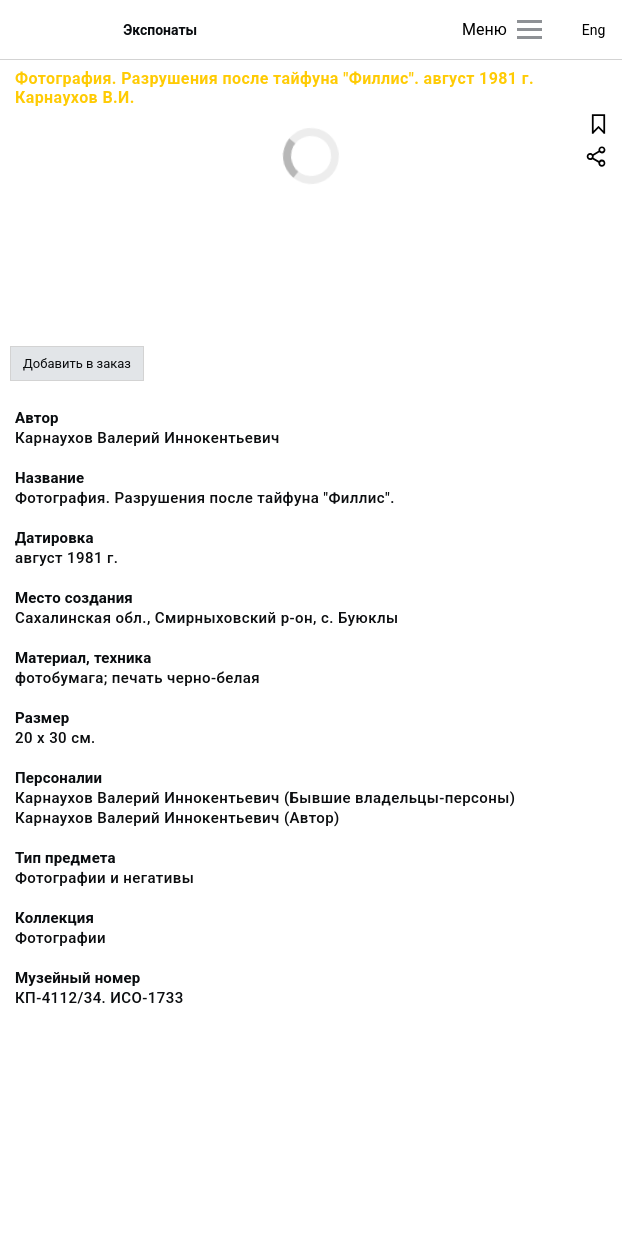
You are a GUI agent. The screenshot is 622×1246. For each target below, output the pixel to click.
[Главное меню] (529, 29)
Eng (594, 30)
